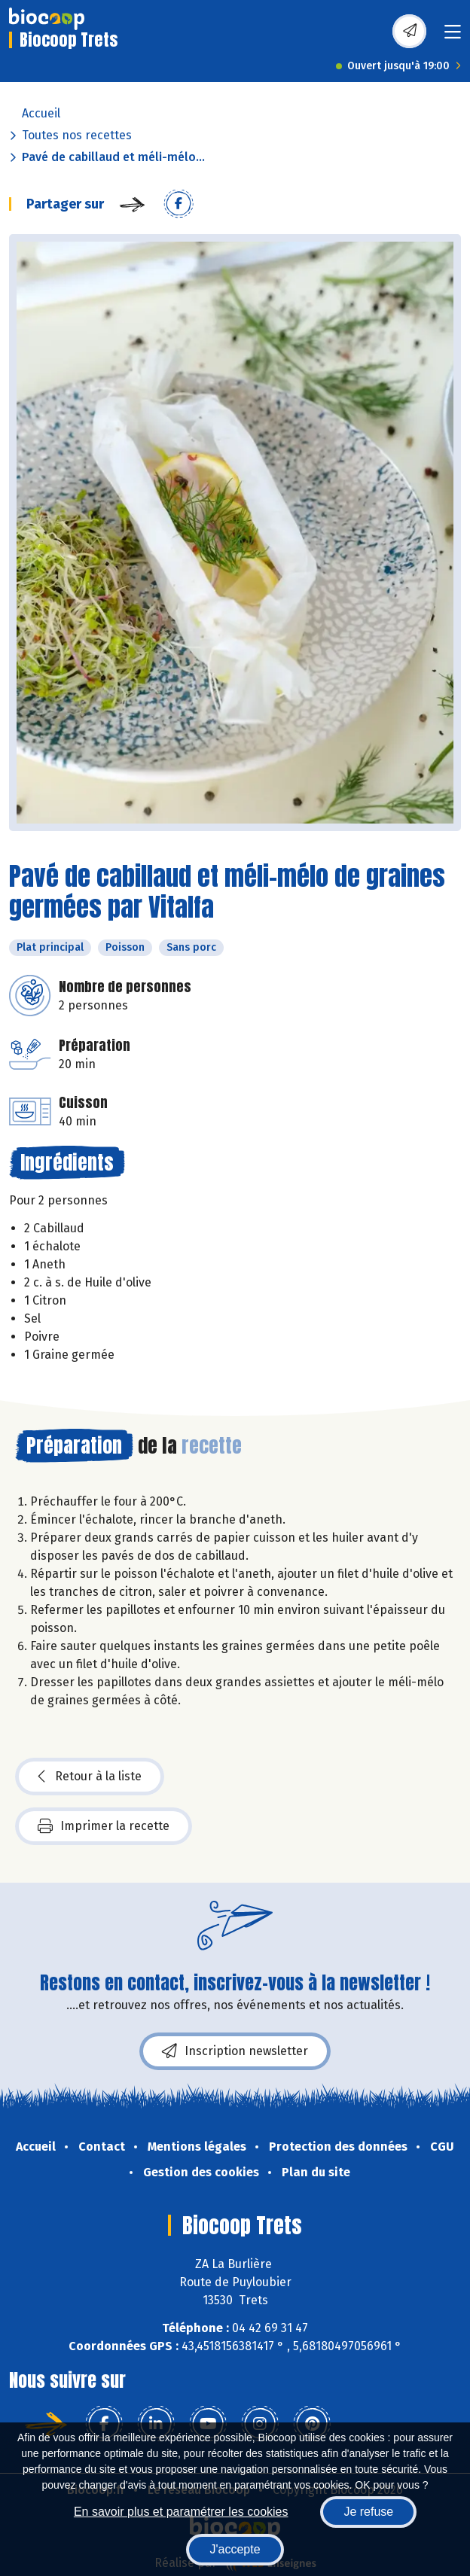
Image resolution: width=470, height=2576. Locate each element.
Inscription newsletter (235, 2051)
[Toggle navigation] (452, 36)
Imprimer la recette (103, 1826)
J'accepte (234, 2549)
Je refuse (368, 2511)
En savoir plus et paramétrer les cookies (181, 2511)
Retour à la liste (90, 1776)
